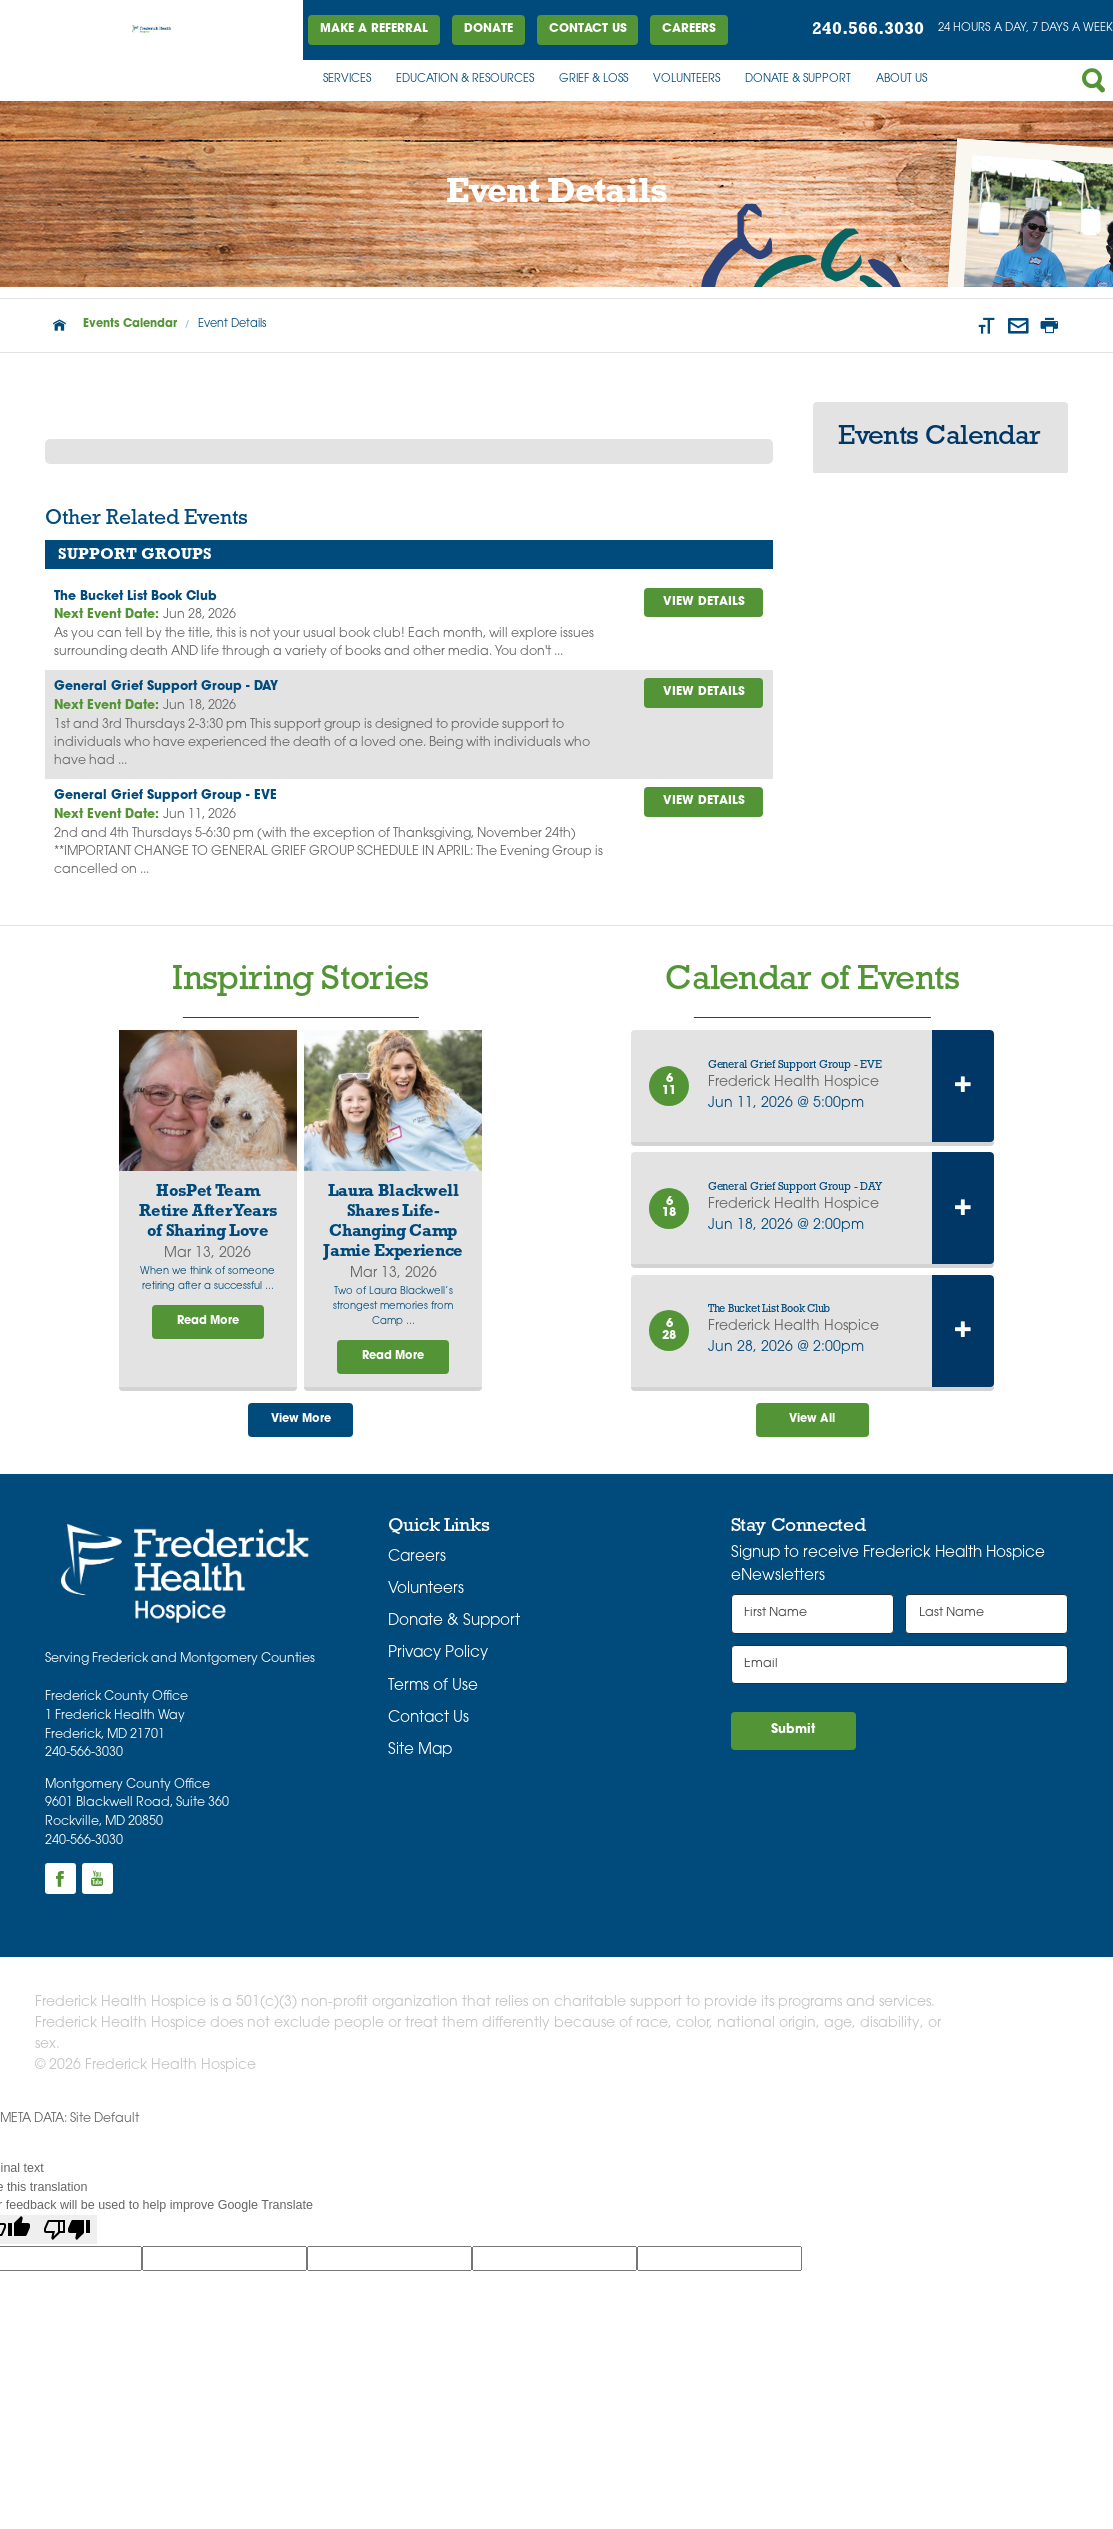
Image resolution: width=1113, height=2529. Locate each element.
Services (347, 79)
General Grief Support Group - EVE (165, 796)
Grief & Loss (593, 79)
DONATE (488, 29)
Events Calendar (130, 324)
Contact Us (588, 29)
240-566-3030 (84, 1753)
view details (704, 602)
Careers (689, 29)
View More (301, 1419)
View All (812, 1419)
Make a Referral (374, 29)
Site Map (420, 1750)
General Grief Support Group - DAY (166, 687)
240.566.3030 (868, 29)
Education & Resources (465, 79)
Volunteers (686, 79)
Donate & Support (798, 79)
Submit (793, 1730)
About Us (901, 79)
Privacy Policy (438, 1653)
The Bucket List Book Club (135, 597)
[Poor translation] (67, 2229)
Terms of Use (433, 1686)
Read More (208, 1321)
